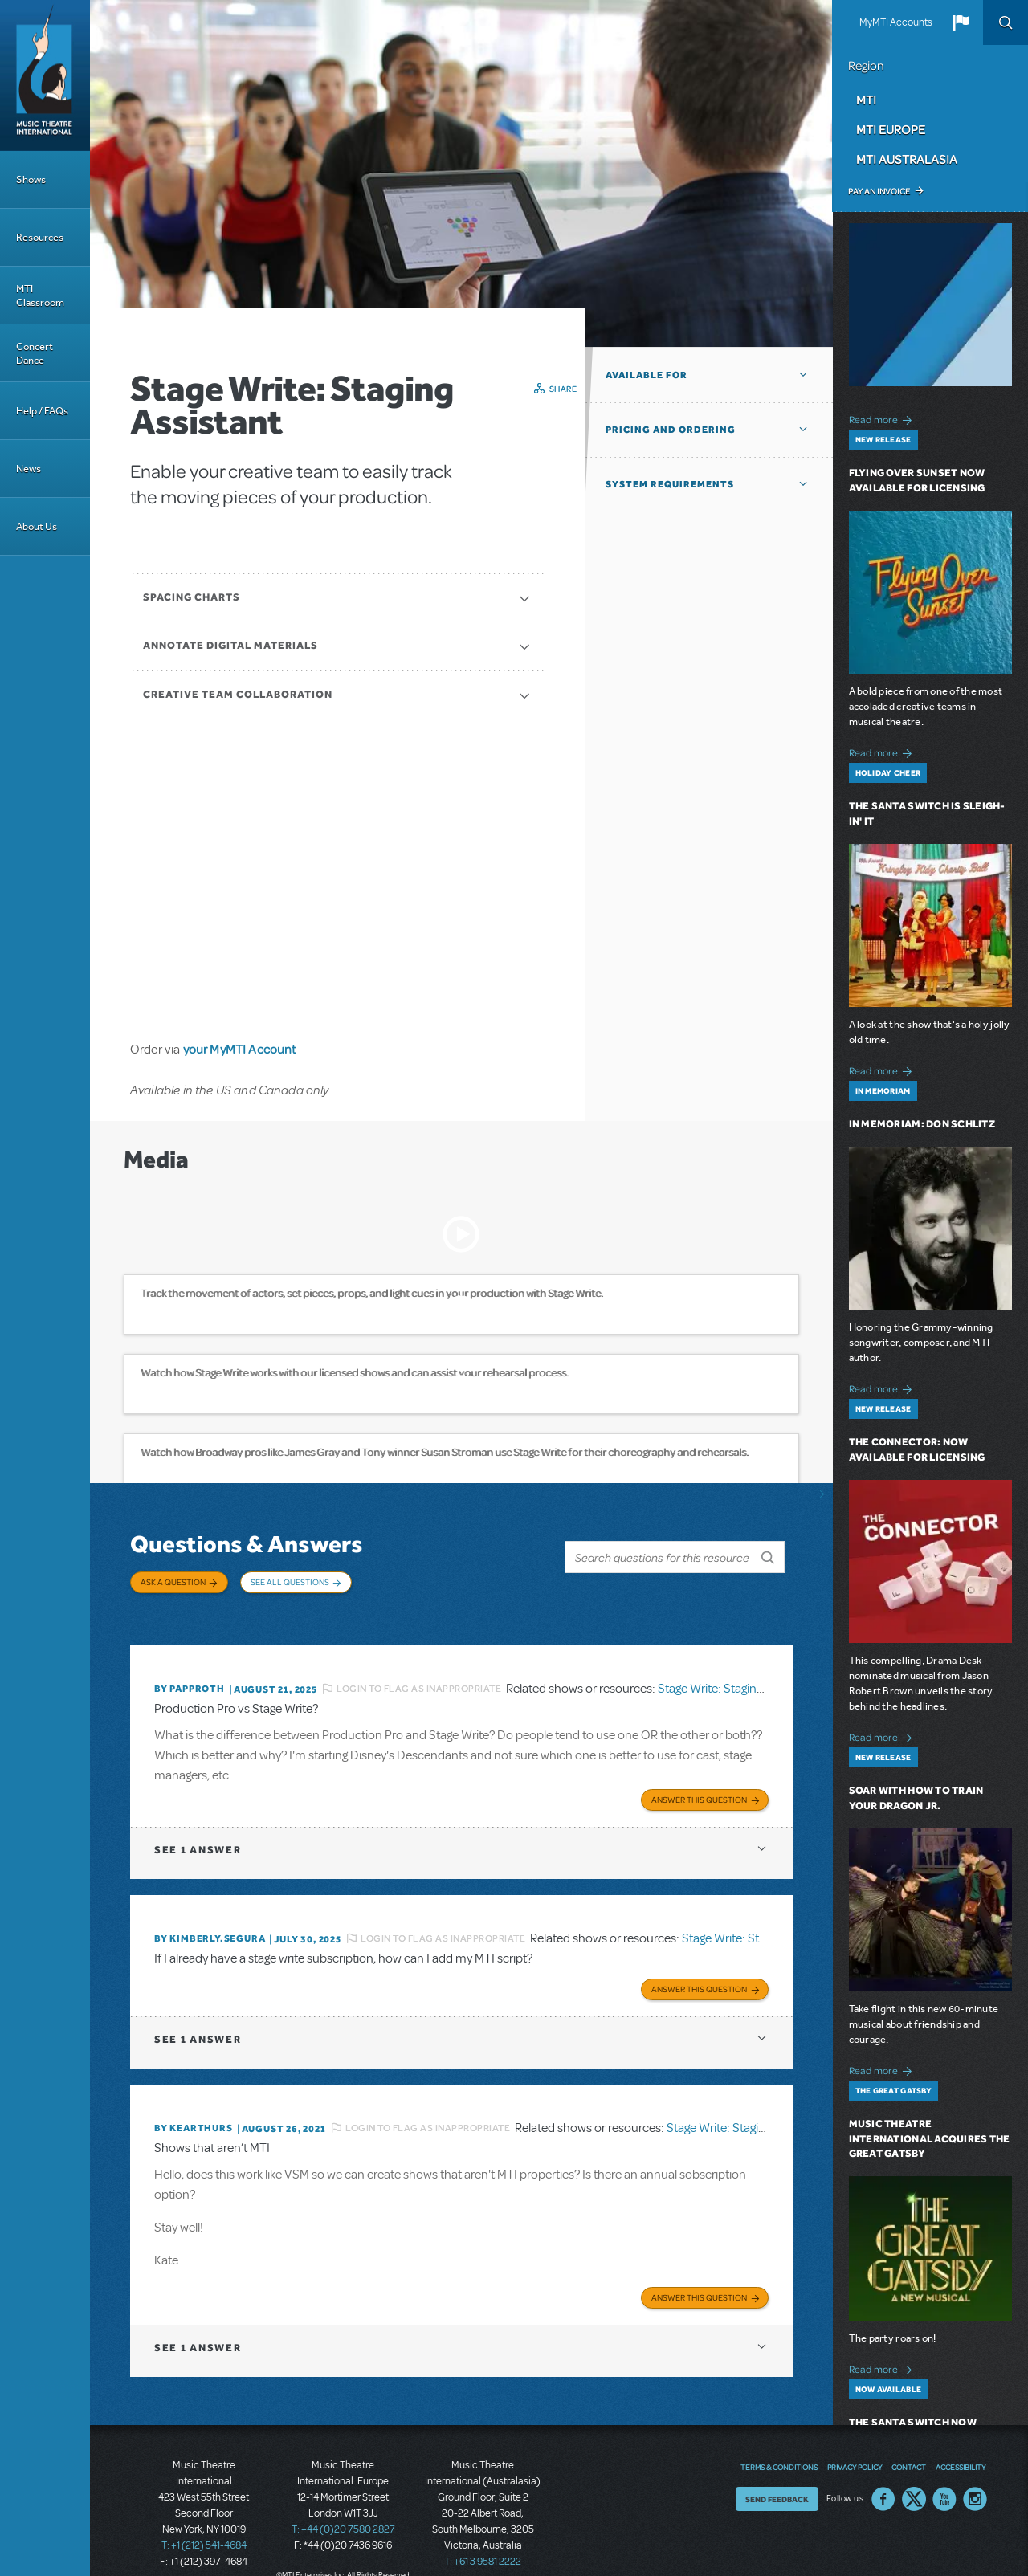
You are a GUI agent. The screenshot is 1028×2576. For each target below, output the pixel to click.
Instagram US (975, 2473)
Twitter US (914, 2473)
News (28, 468)
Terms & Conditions (779, 2441)
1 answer (197, 1830)
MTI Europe (890, 129)
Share (563, 388)
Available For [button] (646, 375)
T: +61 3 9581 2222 (482, 2535)
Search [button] (1005, 22)
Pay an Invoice (879, 191)
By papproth (189, 1672)
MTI (866, 100)
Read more (883, 418)
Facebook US (883, 2473)
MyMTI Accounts (895, 22)
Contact (908, 2441)
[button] (960, 22)
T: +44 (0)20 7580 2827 (343, 2503)
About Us (36, 526)
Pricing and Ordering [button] (671, 429)
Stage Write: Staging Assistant (736, 1672)
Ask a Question (173, 1582)
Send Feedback (777, 2473)
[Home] (45, 75)
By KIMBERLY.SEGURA (209, 1919)
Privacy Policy (854, 2441)
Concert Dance (34, 353)
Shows (31, 179)
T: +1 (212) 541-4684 (204, 2519)
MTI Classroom (40, 295)
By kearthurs (193, 2105)
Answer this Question (699, 1780)
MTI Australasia (906, 159)
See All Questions (290, 1582)
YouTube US (944, 2473)
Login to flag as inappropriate (419, 1671)
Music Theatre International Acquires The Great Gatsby (929, 2138)
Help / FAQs (42, 411)
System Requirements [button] (670, 484)
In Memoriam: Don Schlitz (922, 1124)
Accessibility (960, 2441)
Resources (39, 237)
